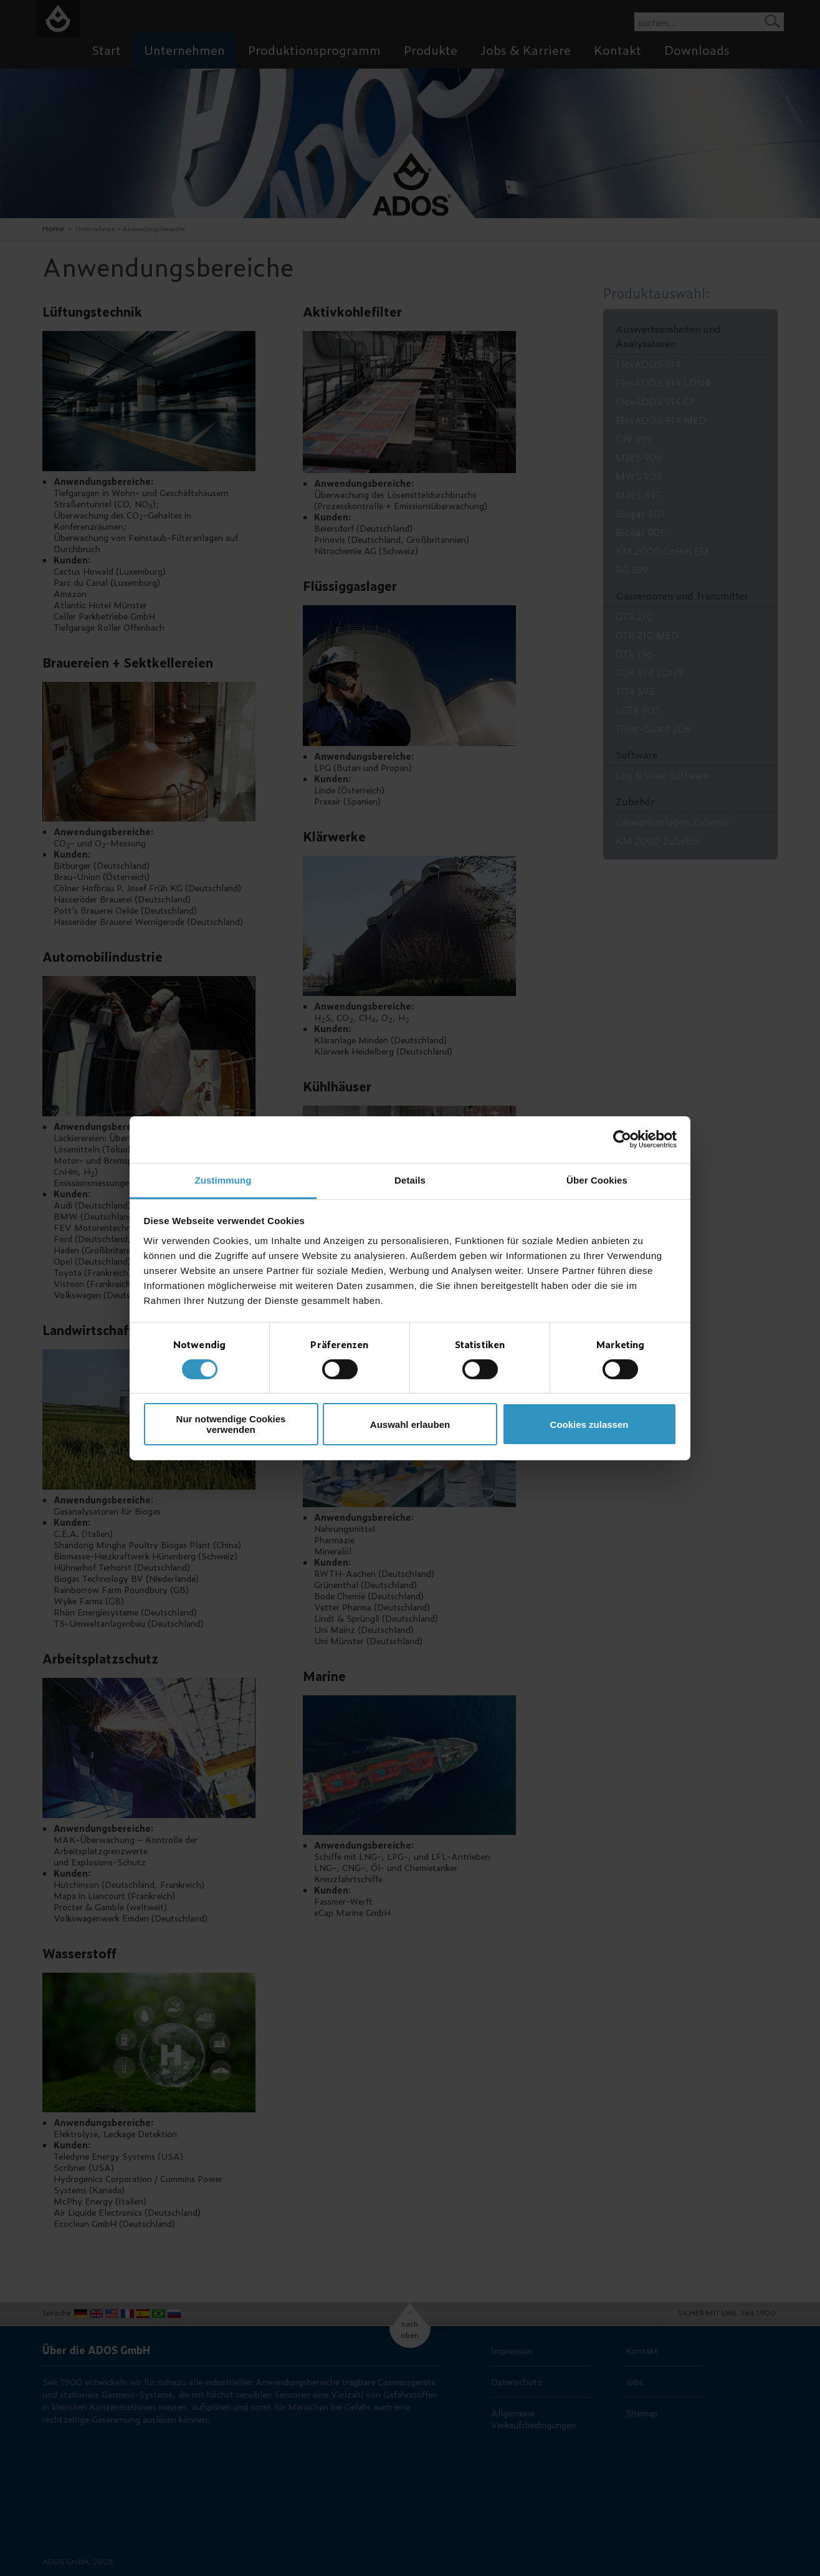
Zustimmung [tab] (223, 1179)
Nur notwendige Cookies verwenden (231, 1424)
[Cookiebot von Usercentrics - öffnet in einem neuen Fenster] (622, 1139)
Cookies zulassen (589, 1424)
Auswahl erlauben (410, 1424)
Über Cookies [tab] (596, 1179)
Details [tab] (410, 1179)
